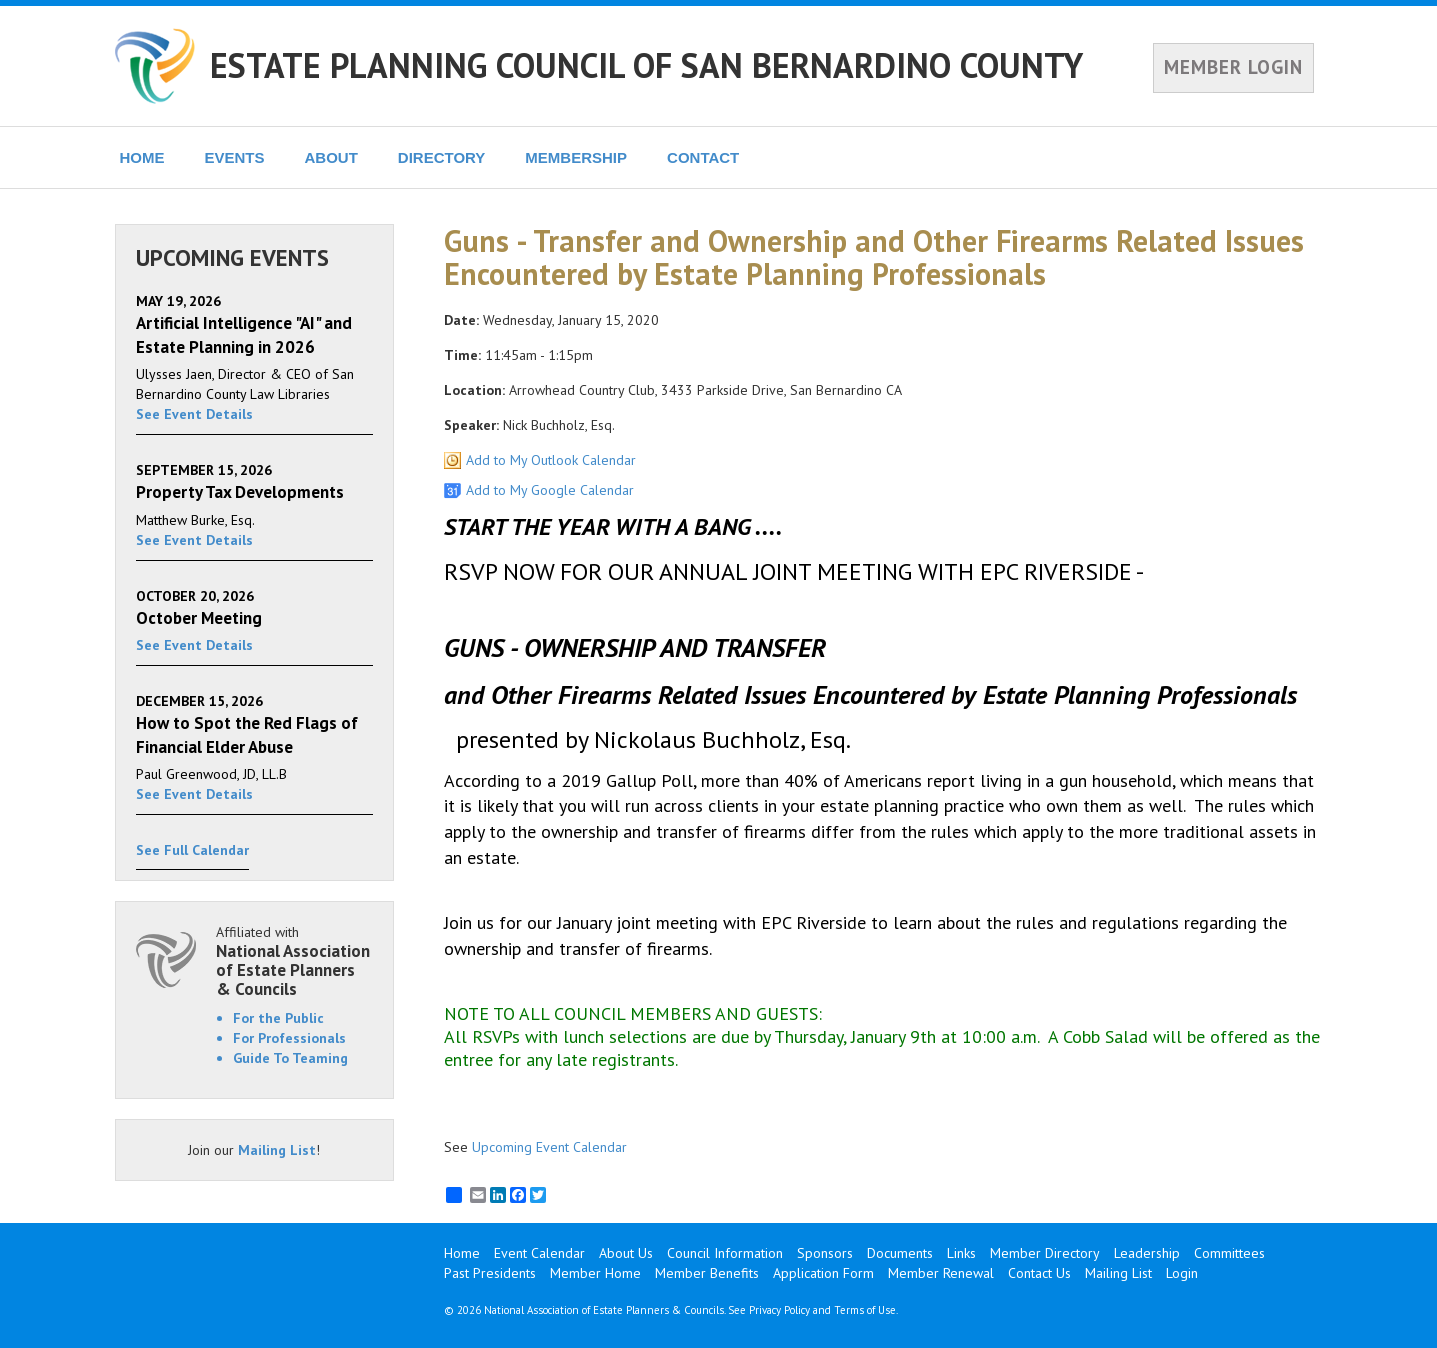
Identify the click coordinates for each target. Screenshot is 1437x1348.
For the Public (278, 1018)
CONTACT (703, 157)
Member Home (595, 1273)
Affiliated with (295, 960)
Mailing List (277, 1150)
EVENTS (235, 157)
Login (1182, 1273)
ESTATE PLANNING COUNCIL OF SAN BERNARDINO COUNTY (646, 65)
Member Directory (1045, 1253)
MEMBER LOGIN (1233, 67)
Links (961, 1253)
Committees (1229, 1253)
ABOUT (331, 157)
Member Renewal (941, 1273)
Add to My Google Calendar (550, 490)
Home (462, 1253)
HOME (142, 157)
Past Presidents (490, 1273)
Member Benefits (707, 1273)
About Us (626, 1253)
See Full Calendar (192, 850)
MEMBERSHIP (576, 157)
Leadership (1147, 1253)
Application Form (823, 1273)
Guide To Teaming (290, 1058)
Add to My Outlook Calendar (551, 460)
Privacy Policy (779, 1310)
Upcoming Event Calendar (549, 1147)
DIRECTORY (442, 157)
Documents (900, 1253)
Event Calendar (539, 1253)
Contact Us (1039, 1273)
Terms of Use (865, 1310)
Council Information (725, 1253)
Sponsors (825, 1253)
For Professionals (289, 1038)
